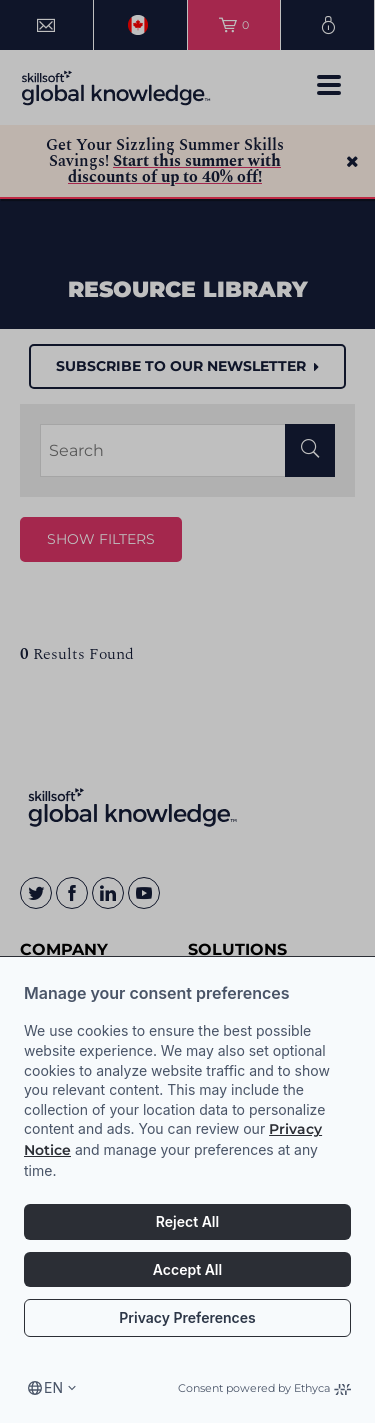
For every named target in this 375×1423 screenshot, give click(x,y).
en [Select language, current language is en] (53, 1387)
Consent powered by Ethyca (264, 1388)
